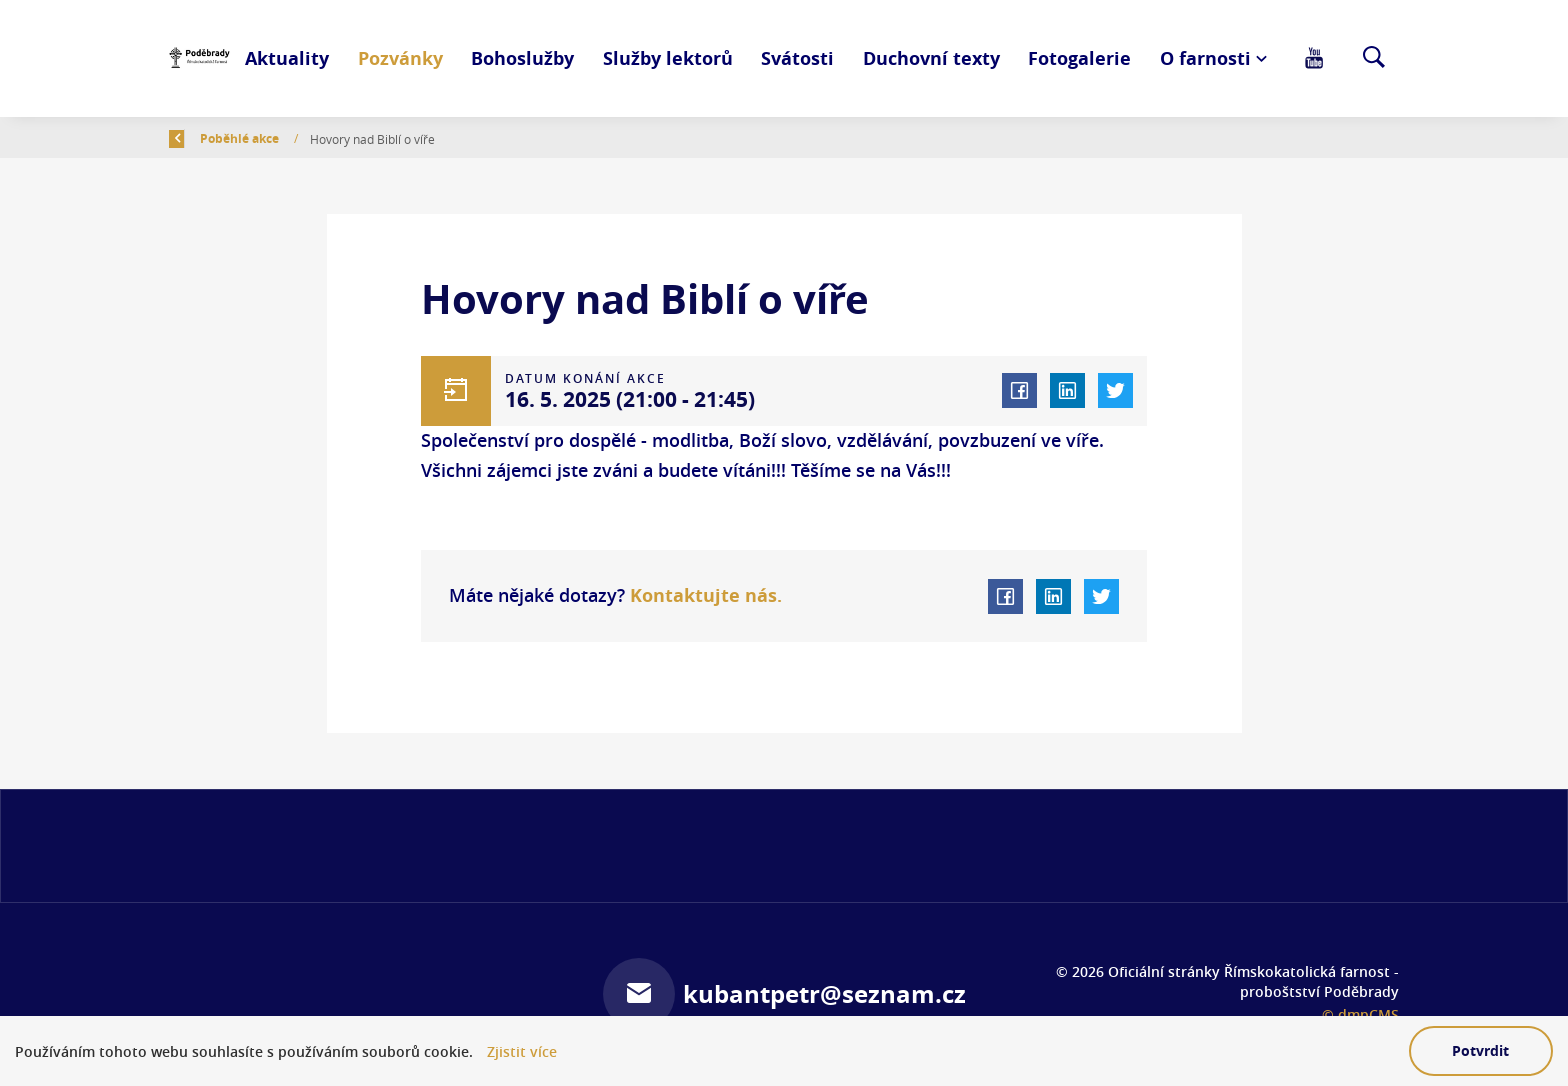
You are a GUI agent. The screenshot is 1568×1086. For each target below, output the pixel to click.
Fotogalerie (1079, 58)
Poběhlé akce (356, 138)
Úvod (270, 138)
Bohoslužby (522, 58)
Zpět (195, 138)
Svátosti (797, 58)
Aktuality (287, 58)
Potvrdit (1480, 1050)
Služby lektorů (668, 58)
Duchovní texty (931, 58)
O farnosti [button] (1205, 58)
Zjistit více (522, 1051)
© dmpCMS (1360, 1014)
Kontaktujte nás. (703, 595)
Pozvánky (400, 58)
